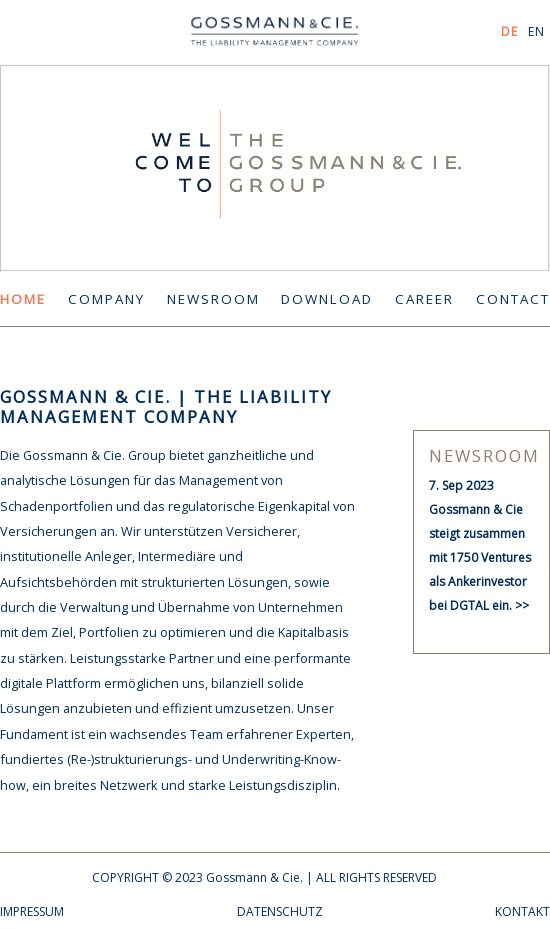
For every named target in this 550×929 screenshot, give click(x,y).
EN (536, 31)
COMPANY (106, 299)
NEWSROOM (213, 299)
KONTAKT (522, 911)
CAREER (424, 299)
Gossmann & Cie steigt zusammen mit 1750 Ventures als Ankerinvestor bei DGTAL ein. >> (480, 557)
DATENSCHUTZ (280, 911)
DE (509, 31)
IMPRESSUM (32, 911)
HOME (23, 299)
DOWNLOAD (327, 299)
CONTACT (513, 299)
